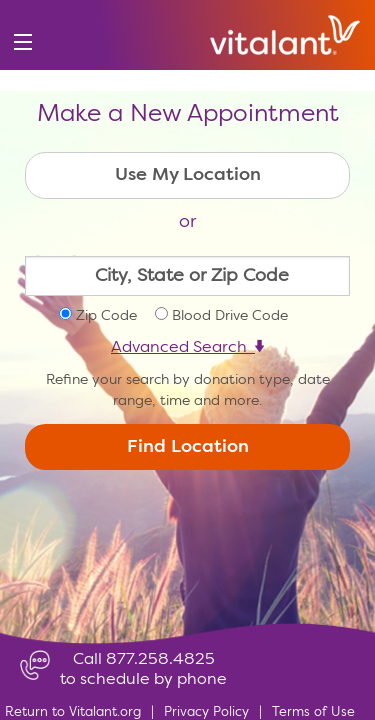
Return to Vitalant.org (73, 712)
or (187, 222)
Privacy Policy (206, 712)
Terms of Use (313, 712)
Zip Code (106, 316)
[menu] (22, 42)
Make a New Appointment (188, 115)
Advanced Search (187, 348)
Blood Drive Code (230, 316)
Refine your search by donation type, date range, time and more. (188, 390)
